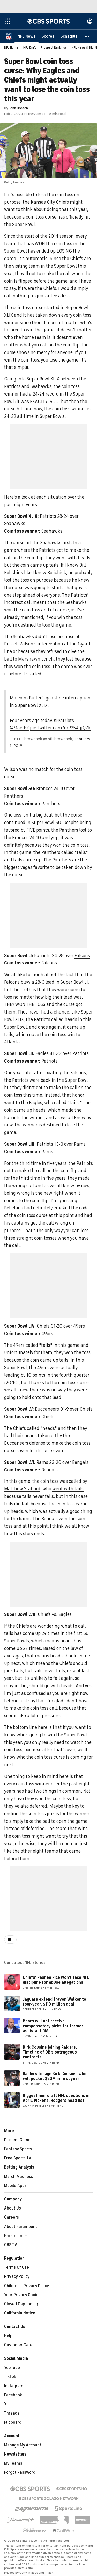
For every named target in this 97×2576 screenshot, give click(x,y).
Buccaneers (47, 1409)
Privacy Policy (16, 2276)
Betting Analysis (19, 2167)
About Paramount (20, 2227)
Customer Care (18, 2345)
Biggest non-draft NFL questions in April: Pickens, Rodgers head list (56, 2098)
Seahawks (41, 387)
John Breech (18, 108)
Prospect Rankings (54, 48)
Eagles (42, 1054)
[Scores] (48, 36)
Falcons (82, 956)
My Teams (13, 2463)
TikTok (10, 2377)
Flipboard (12, 2422)
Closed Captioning (21, 2304)
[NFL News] (26, 36)
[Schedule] (69, 36)
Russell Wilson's (20, 644)
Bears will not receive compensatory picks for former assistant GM (53, 2026)
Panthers (13, 796)
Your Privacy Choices (23, 2295)
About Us (12, 2208)
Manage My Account (22, 2445)
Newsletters (15, 2454)
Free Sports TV (17, 2158)
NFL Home (11, 48)
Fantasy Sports (18, 2149)
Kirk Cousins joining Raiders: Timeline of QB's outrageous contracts (50, 2052)
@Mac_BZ (19, 728)
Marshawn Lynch (36, 659)
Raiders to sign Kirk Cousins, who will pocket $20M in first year (54, 2076)
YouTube (12, 2367)
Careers (11, 2217)
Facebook (13, 2395)
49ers (79, 1326)
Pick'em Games (18, 2140)
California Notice (19, 2313)
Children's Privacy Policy (26, 2286)
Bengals (80, 1462)
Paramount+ (15, 2236)
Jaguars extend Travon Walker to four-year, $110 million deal (54, 2002)
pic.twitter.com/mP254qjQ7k (60, 728)
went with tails (68, 1489)
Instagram (13, 2386)
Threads (11, 2413)
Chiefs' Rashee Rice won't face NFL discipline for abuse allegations (56, 1980)
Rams (80, 1144)
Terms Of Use (16, 2267)
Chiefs (43, 1326)
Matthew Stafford (22, 1489)
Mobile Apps (15, 2185)
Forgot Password (19, 2472)
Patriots (12, 387)
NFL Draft (29, 48)
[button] (87, 36)
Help (8, 2336)
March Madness (18, 2176)
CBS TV (10, 2245)
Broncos (44, 789)
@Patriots (64, 721)
